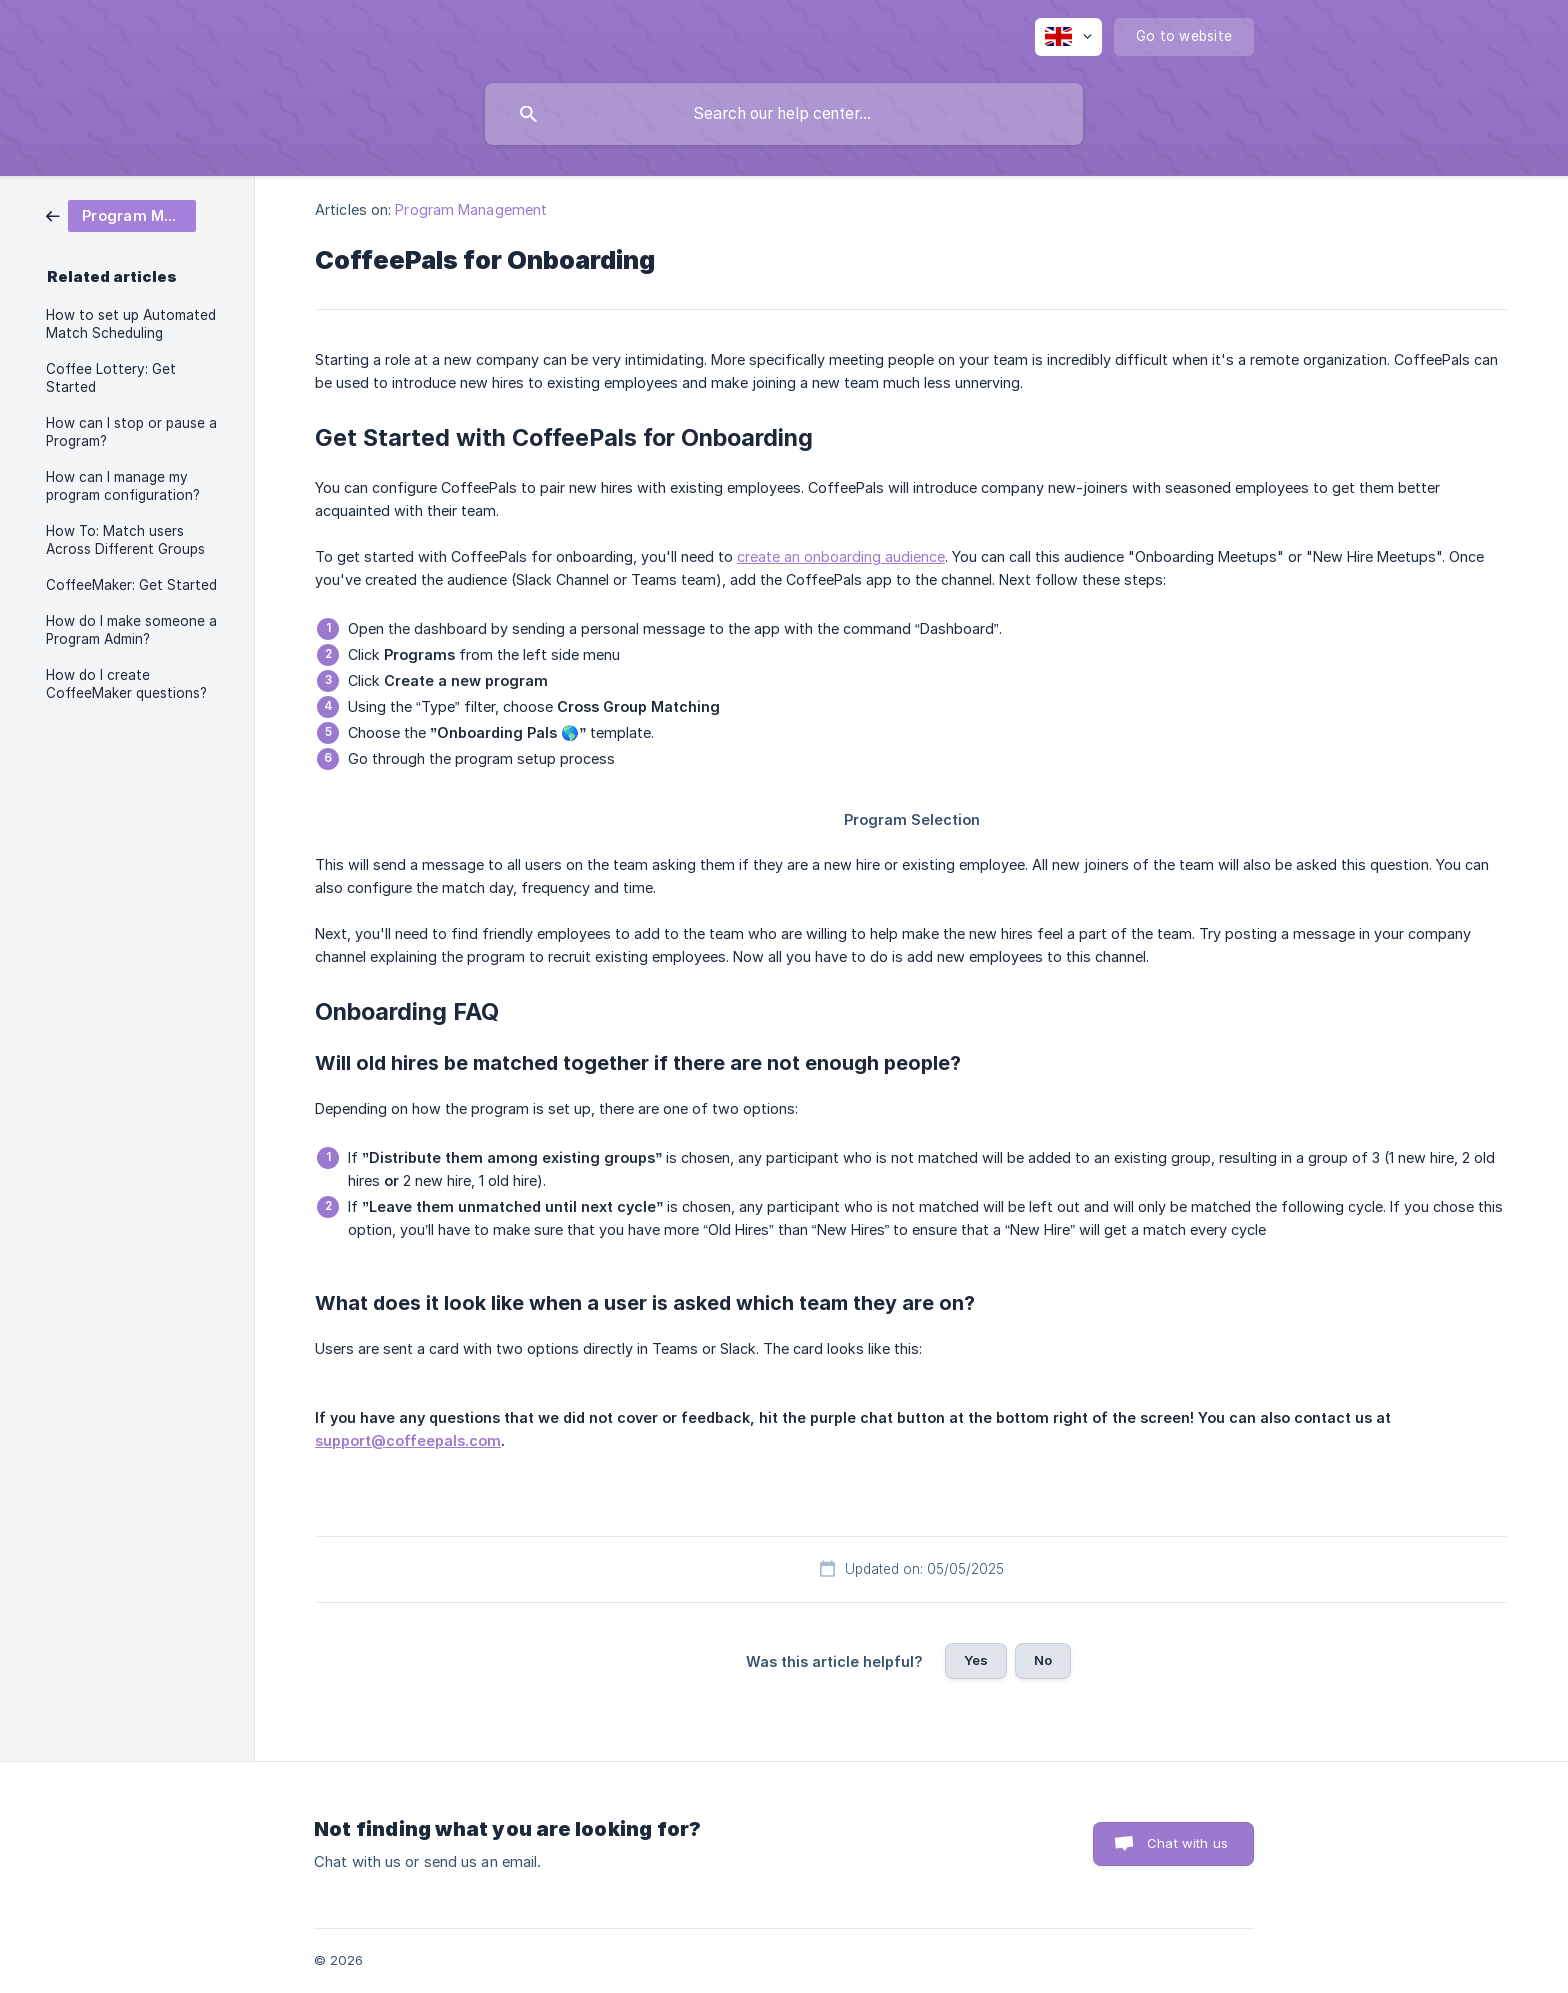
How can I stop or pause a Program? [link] (131, 432)
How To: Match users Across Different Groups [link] (125, 540)
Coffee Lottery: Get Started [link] (111, 378)
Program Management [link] (471, 209)
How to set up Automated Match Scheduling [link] (131, 324)
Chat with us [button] (1187, 1843)
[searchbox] (784, 114)
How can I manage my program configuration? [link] (123, 486)
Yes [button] (976, 1660)
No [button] (1043, 1660)
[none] (1068, 37)
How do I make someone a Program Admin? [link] (131, 630)
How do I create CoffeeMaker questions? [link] (126, 684)
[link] (121, 214)
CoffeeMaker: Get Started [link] (131, 585)
